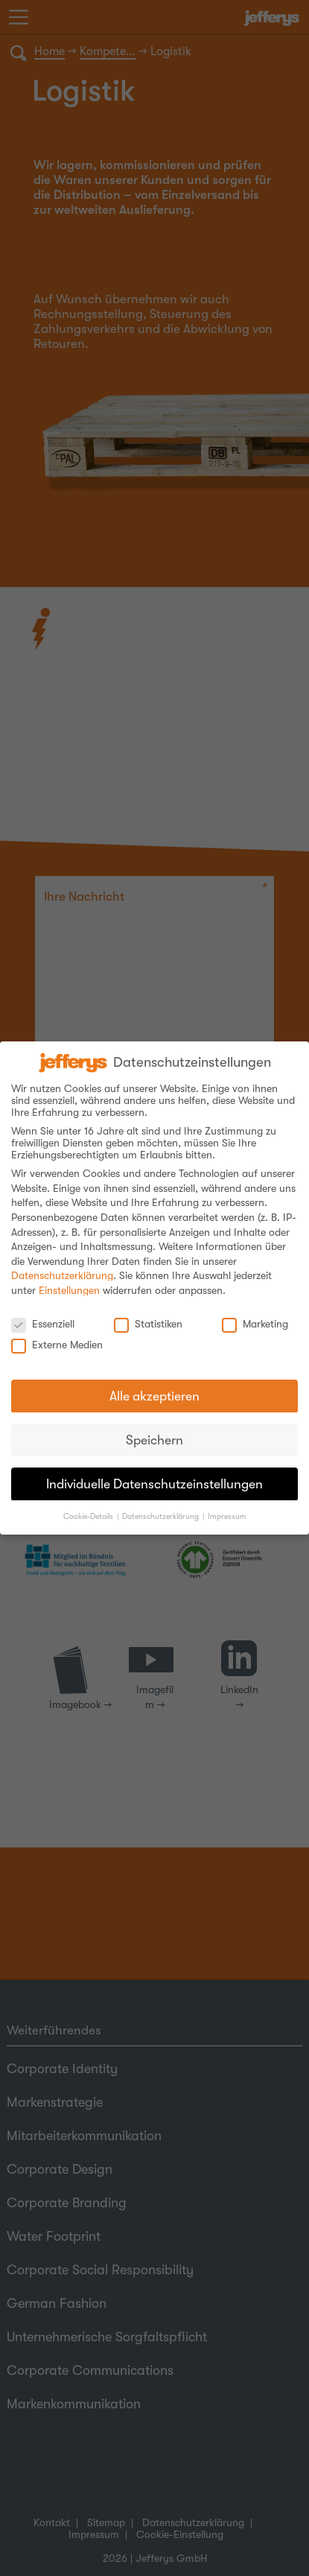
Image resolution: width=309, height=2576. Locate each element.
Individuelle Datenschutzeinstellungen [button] (154, 1473)
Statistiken (148, 1313)
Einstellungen (69, 1281)
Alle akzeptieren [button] (154, 1385)
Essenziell (42, 1313)
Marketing (255, 1313)
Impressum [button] (227, 1506)
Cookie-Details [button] (88, 1506)
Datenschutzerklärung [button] (160, 1506)
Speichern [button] (154, 1429)
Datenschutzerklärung (62, 1266)
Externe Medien (57, 1335)
